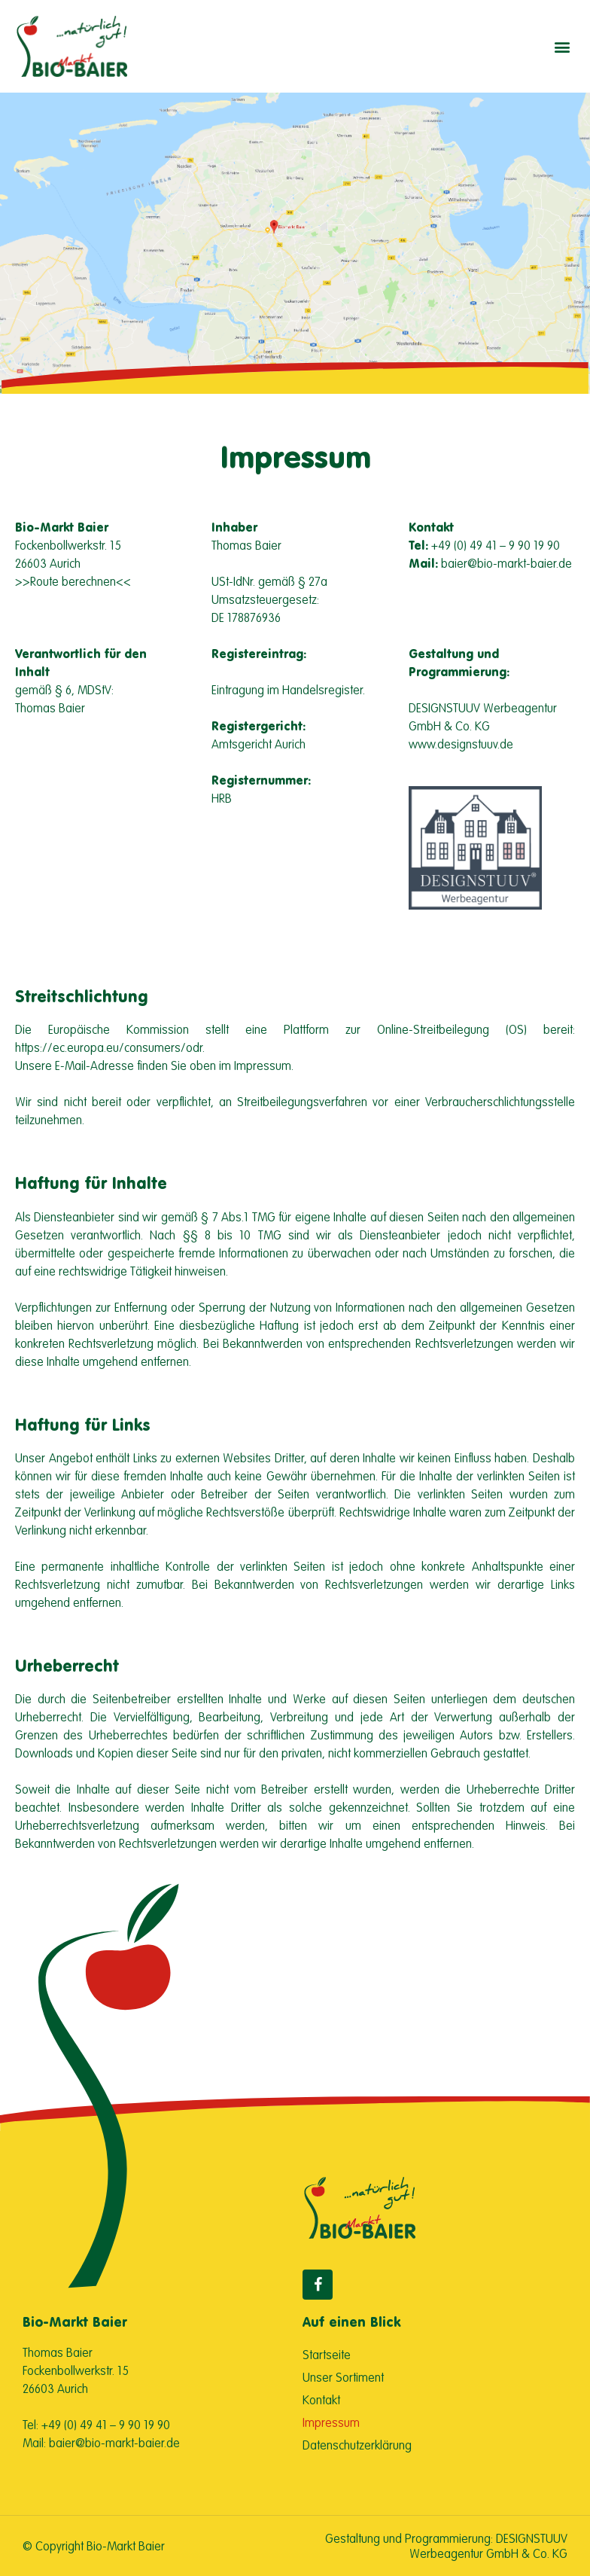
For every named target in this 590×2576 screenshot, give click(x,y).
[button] (562, 46)
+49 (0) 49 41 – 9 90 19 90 (495, 545)
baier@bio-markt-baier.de (506, 563)
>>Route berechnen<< (73, 581)
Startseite (327, 2354)
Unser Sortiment (343, 2377)
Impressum (331, 2422)
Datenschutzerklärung (357, 2445)
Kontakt (321, 2400)
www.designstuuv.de (461, 744)
